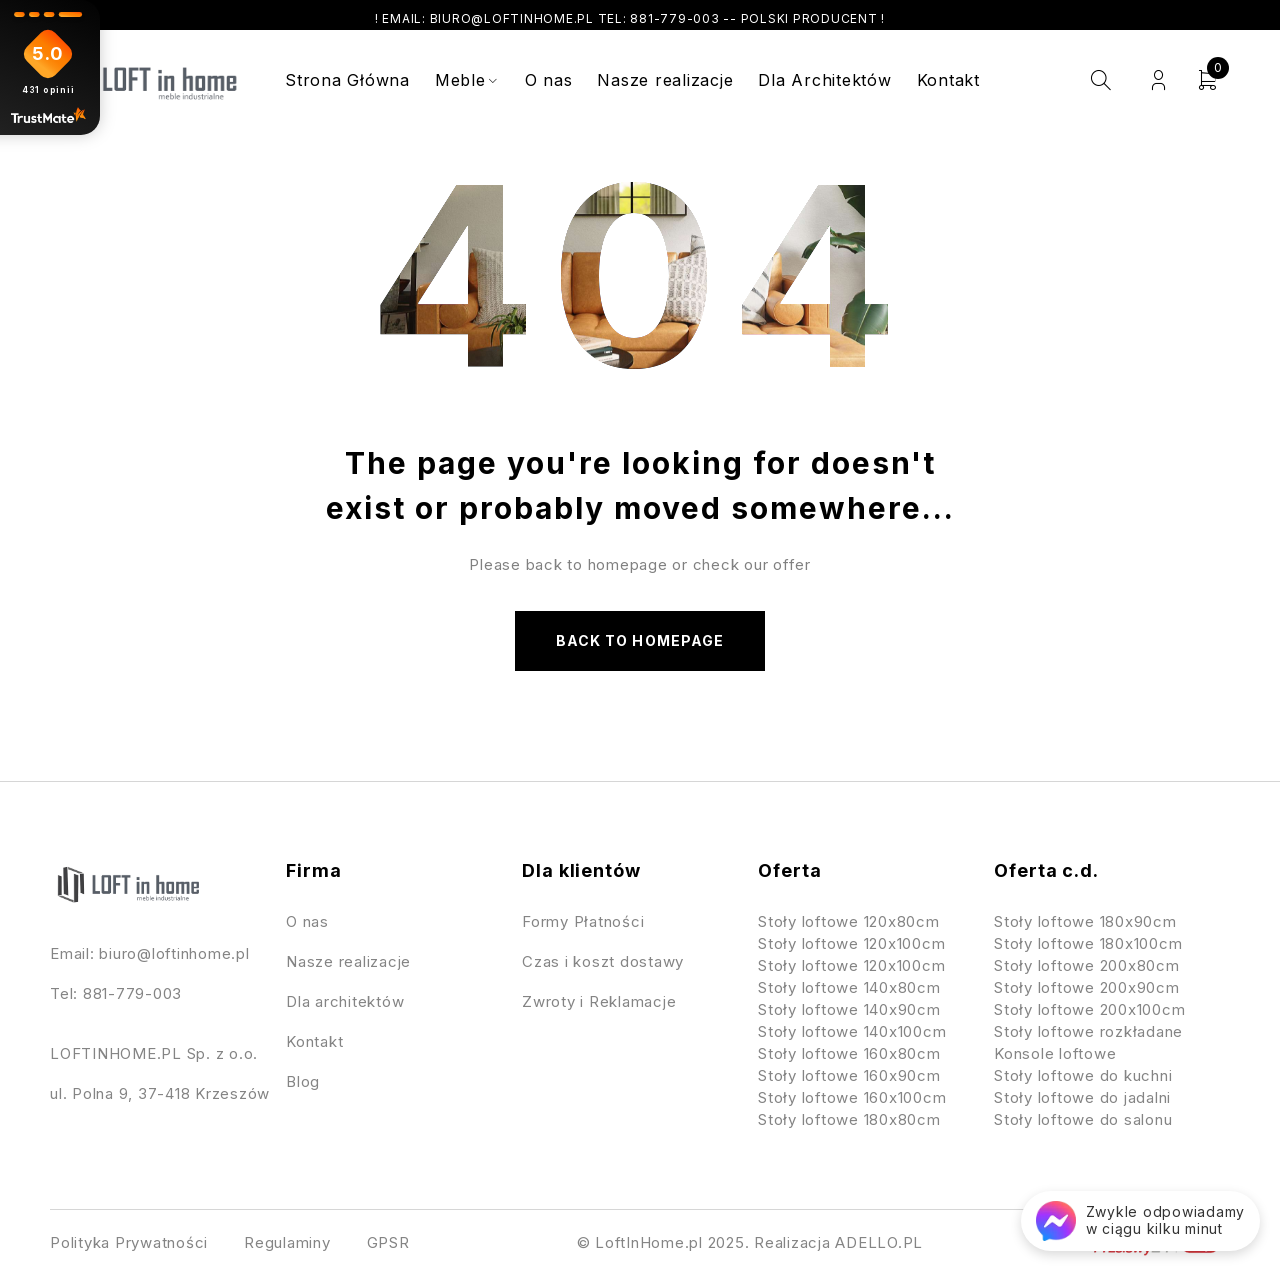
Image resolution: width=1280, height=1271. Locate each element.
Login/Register (1158, 80)
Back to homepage (640, 640)
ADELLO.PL (879, 1242)
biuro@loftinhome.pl (174, 953)
